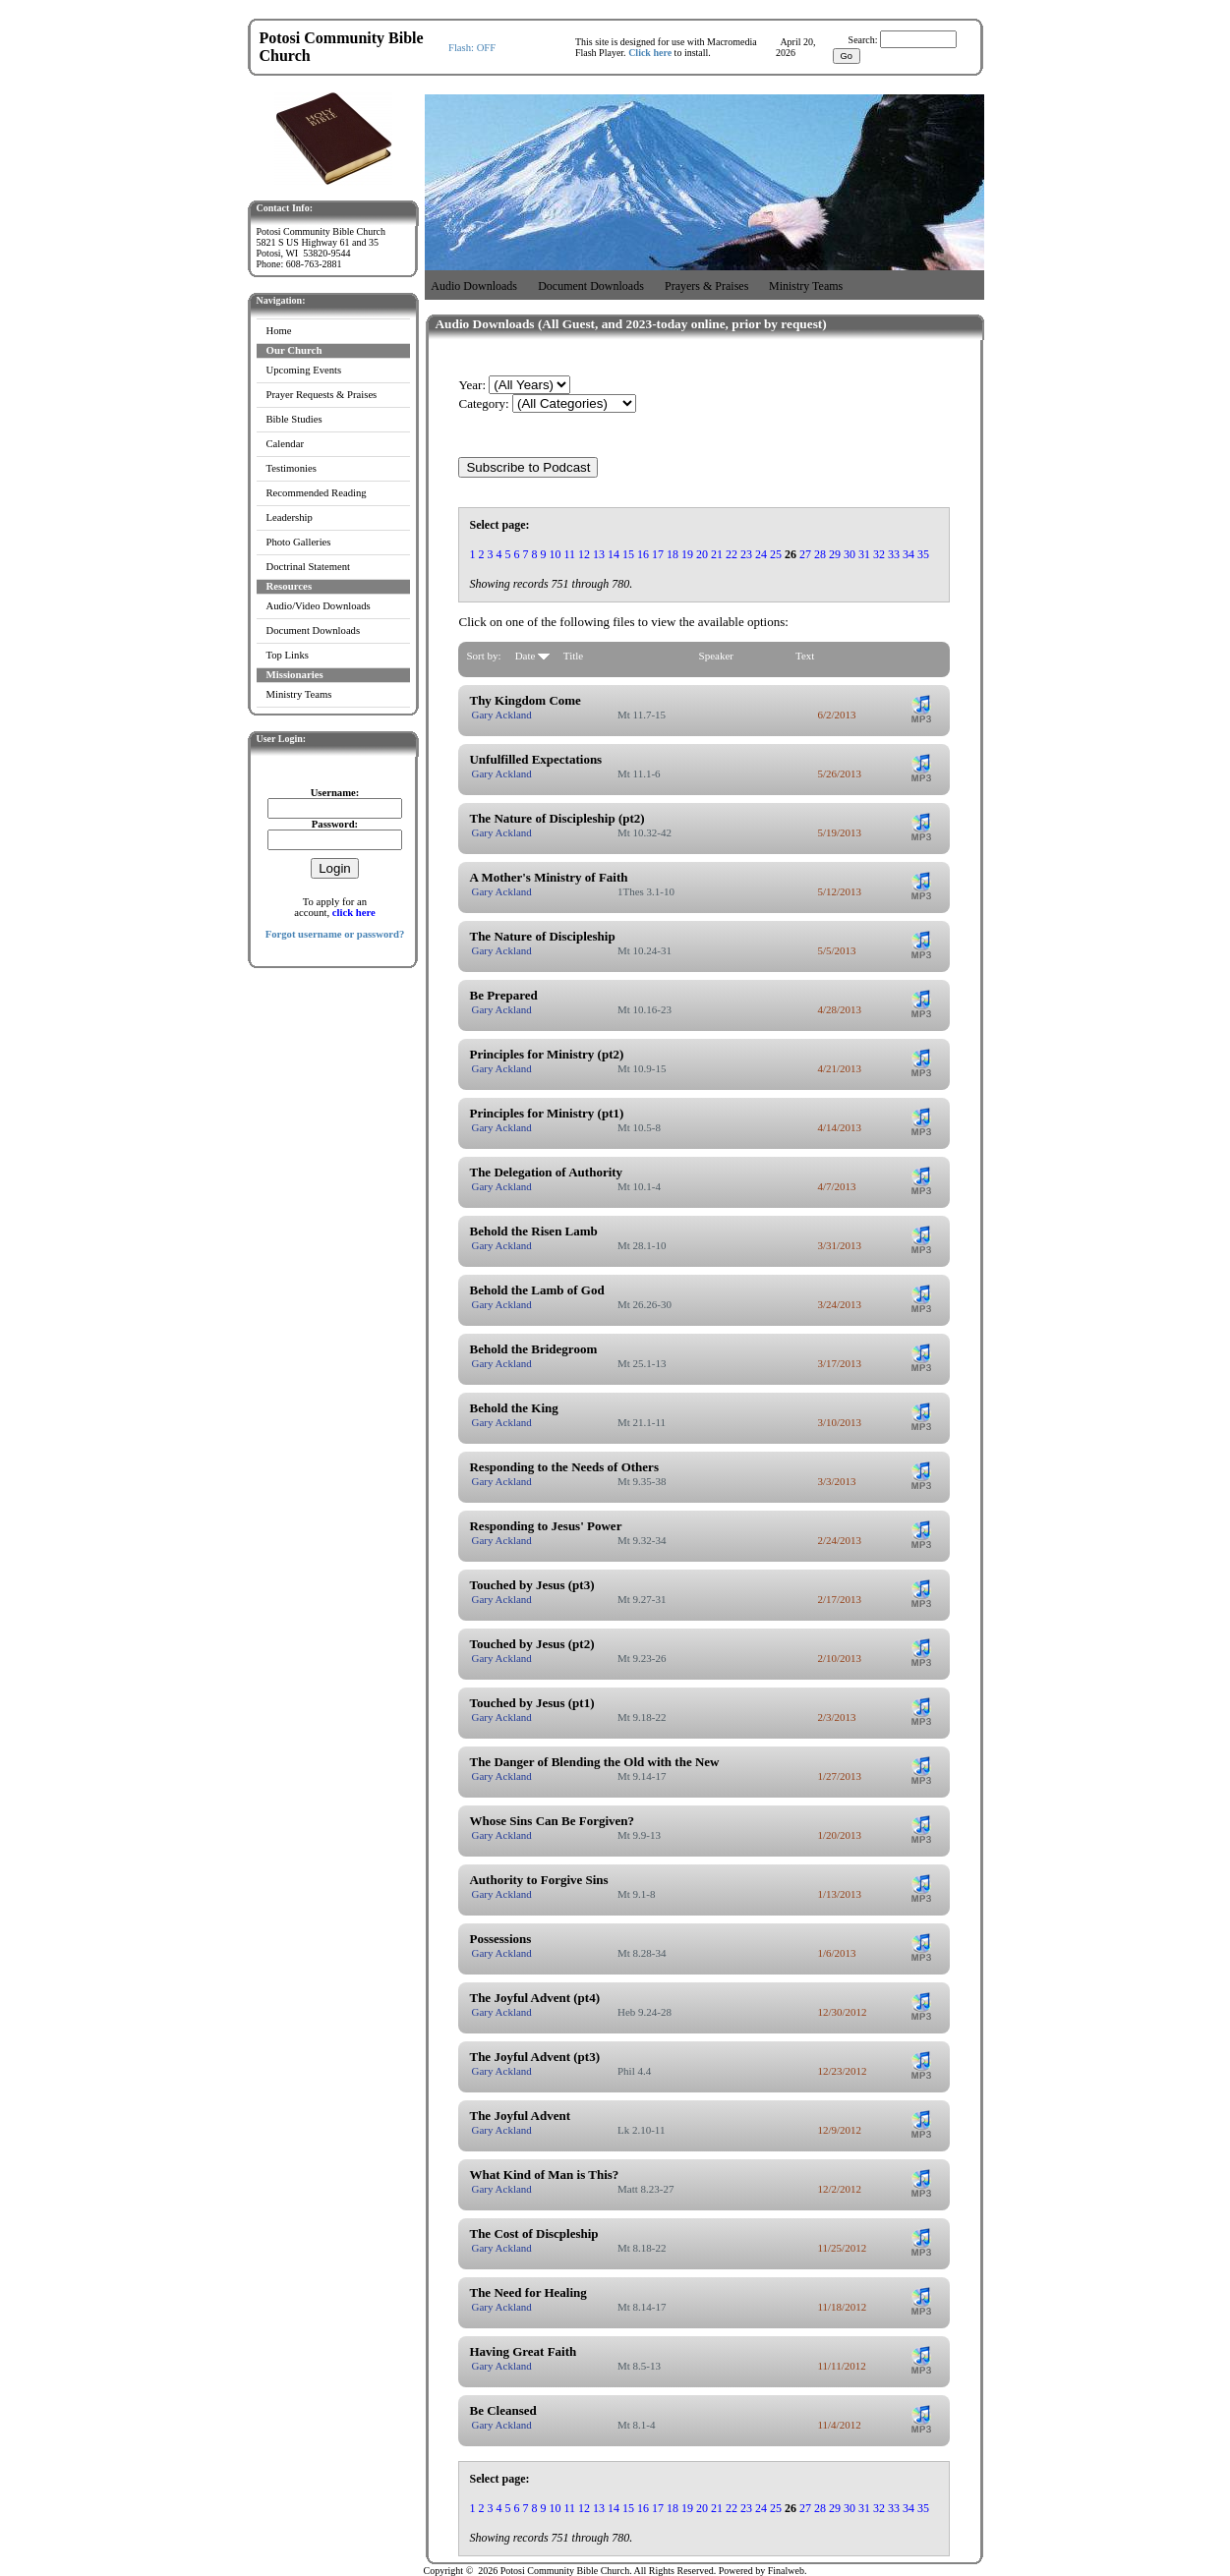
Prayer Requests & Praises (322, 394)
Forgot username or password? (335, 934)
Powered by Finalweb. (763, 2570)
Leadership (289, 517)
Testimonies (291, 468)
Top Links (287, 655)
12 (584, 554)
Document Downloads (313, 630)
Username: (335, 792)
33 (894, 554)
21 (717, 554)
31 (864, 554)
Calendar (285, 443)
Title (573, 655)
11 (569, 554)
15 (628, 554)
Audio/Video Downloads (318, 606)
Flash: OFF (472, 47)
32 (879, 554)
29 (835, 554)
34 (908, 554)
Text (804, 655)
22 (731, 554)
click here (354, 912)
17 (658, 554)
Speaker (716, 655)
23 (746, 554)
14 (613, 554)
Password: (335, 824)
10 (554, 554)
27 (805, 554)
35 (923, 554)
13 (599, 554)
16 (643, 554)
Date (533, 655)
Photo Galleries (298, 542)
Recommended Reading (316, 492)
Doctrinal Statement (308, 566)
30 (849, 554)
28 (820, 554)
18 (672, 554)
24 (761, 554)
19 (687, 554)
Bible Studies (294, 419)
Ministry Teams (299, 694)
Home (279, 330)
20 (702, 554)
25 (776, 554)
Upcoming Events (304, 370)
